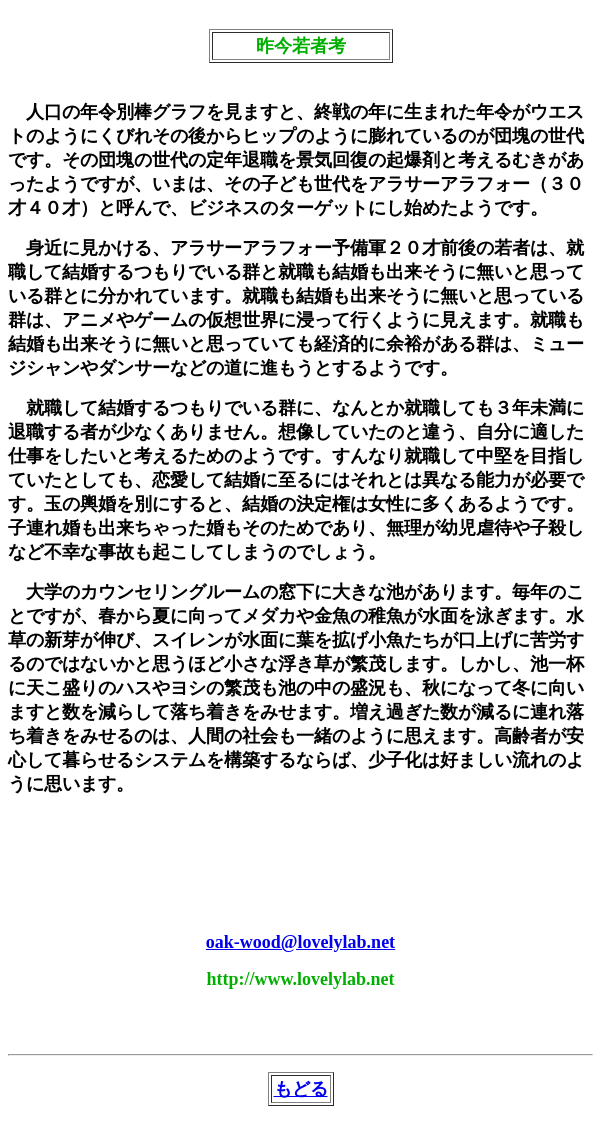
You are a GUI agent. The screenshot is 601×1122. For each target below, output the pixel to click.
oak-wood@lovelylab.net (300, 942)
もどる (301, 1089)
